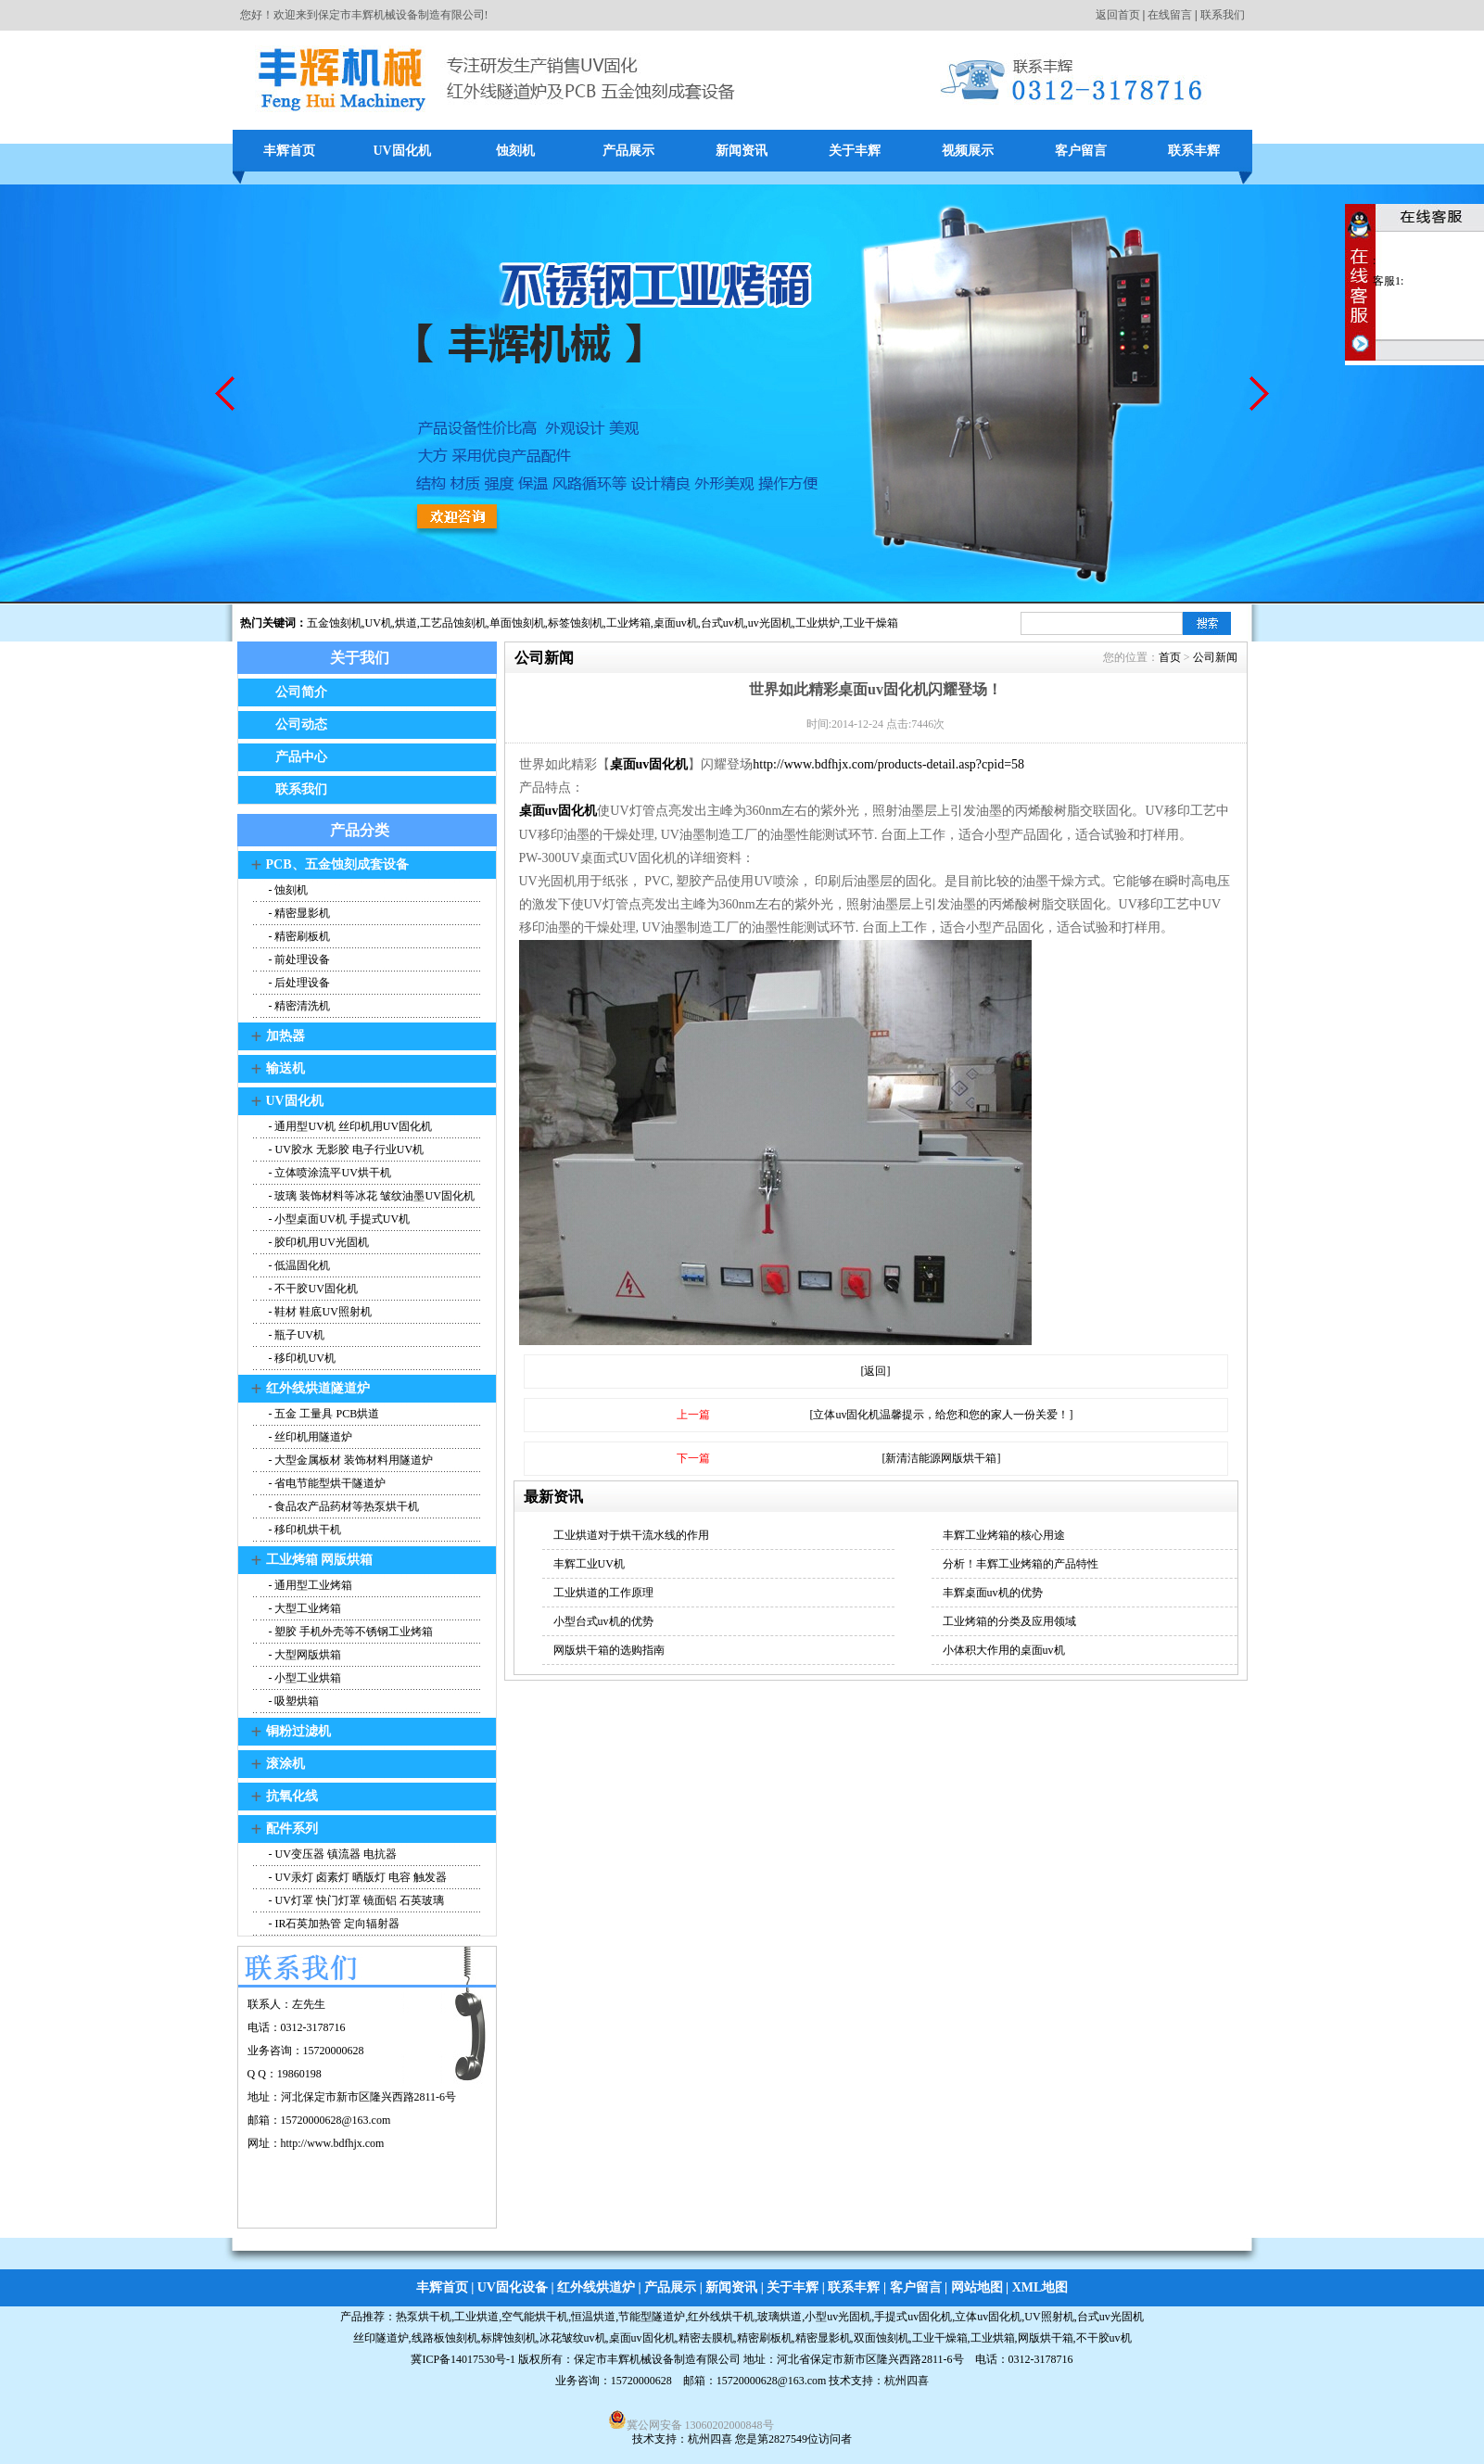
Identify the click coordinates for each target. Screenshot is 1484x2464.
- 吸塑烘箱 (293, 1701)
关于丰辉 (855, 151)
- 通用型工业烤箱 (309, 1585)
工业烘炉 (817, 622)
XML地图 (1040, 2287)
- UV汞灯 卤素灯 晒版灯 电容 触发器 (356, 1877)
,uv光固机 (769, 622)
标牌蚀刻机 (509, 2337)
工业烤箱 (628, 622)
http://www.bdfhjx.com (333, 2143)
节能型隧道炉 (651, 2316)
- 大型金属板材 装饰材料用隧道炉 (350, 1460)
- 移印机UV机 (301, 1358)
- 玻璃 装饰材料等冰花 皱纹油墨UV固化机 (370, 1195)
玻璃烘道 (779, 2316)
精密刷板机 (765, 2337)
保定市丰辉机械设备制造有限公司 (657, 2359)
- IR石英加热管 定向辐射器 (333, 1923)
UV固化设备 (512, 2287)
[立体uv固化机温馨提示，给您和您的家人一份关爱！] (941, 1414)
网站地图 (977, 2287)
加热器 (285, 1036)
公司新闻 (1215, 657)
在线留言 (1170, 14)
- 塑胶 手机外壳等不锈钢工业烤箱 (350, 1631)
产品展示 (628, 151)
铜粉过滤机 (298, 1731)
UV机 (378, 622)
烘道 (406, 622)
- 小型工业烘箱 (304, 1677)
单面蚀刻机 (517, 622)
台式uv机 (723, 622)
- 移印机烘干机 (304, 1529)
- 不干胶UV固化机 (312, 1288)
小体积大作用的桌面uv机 (1004, 1650)
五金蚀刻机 (334, 622)
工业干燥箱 (870, 622)
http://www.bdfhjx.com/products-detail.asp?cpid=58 (888, 764)
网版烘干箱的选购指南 (609, 1650)
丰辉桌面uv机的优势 (993, 1592)
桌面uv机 (675, 622)
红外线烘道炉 (596, 2287)
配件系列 (292, 1828)
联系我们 (1222, 14)
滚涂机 (285, 1764)
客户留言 (1081, 151)
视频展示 (968, 151)
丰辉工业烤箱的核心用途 (1004, 1535)
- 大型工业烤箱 (304, 1608)
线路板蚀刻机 (445, 2337)
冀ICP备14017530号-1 (463, 2359)
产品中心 (301, 757)
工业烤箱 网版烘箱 (320, 1560)
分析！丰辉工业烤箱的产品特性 (1020, 1563)
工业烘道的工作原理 (603, 1592)
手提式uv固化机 (913, 2316)
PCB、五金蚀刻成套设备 (337, 864)
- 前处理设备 (298, 959)
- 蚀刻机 (287, 889)
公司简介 (301, 692)
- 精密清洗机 (298, 1005)
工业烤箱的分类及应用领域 (1009, 1621)
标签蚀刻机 (575, 622)
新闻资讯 (741, 151)
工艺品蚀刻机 (453, 622)
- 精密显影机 (298, 913)
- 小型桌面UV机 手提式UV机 (338, 1219)
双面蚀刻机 (881, 2337)
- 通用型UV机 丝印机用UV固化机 (349, 1126)
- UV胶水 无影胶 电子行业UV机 (345, 1149)
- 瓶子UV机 (295, 1334)
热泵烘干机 (423, 2316)
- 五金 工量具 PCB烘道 (323, 1413)
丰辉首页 (289, 151)
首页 (1170, 657)
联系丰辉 (1194, 151)
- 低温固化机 (298, 1265)
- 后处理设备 (298, 982)
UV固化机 (401, 151)
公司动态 (301, 724)
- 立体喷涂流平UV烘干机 (328, 1172)
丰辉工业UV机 (589, 1563)
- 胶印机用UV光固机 (317, 1242)
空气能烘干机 (534, 2316)
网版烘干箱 (1045, 2337)
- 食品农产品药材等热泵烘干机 (343, 1506)
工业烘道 (476, 2316)
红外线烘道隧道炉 (318, 1388)
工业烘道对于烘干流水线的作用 (631, 1535)
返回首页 (1118, 14)
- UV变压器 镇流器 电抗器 (331, 1854)
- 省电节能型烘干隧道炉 (326, 1483)
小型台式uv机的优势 (603, 1621)
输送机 (285, 1068)
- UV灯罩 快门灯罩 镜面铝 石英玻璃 (355, 1900)
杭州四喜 (710, 2438)
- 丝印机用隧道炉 (309, 1436)
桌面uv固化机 (558, 811)
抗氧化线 (292, 1796)
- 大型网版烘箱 (304, 1654)
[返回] (876, 1371)
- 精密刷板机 (298, 936)
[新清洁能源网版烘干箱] (941, 1458)
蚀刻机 (515, 151)
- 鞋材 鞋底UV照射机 (319, 1311)
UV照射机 (1048, 2316)
